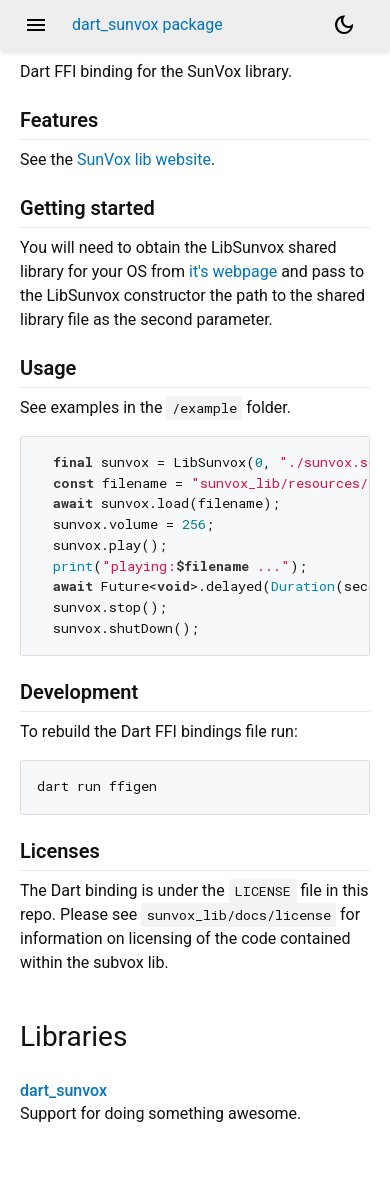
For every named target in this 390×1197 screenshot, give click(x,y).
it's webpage (233, 271)
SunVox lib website (144, 159)
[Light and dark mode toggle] (344, 25)
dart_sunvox (63, 1090)
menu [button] (36, 25)
